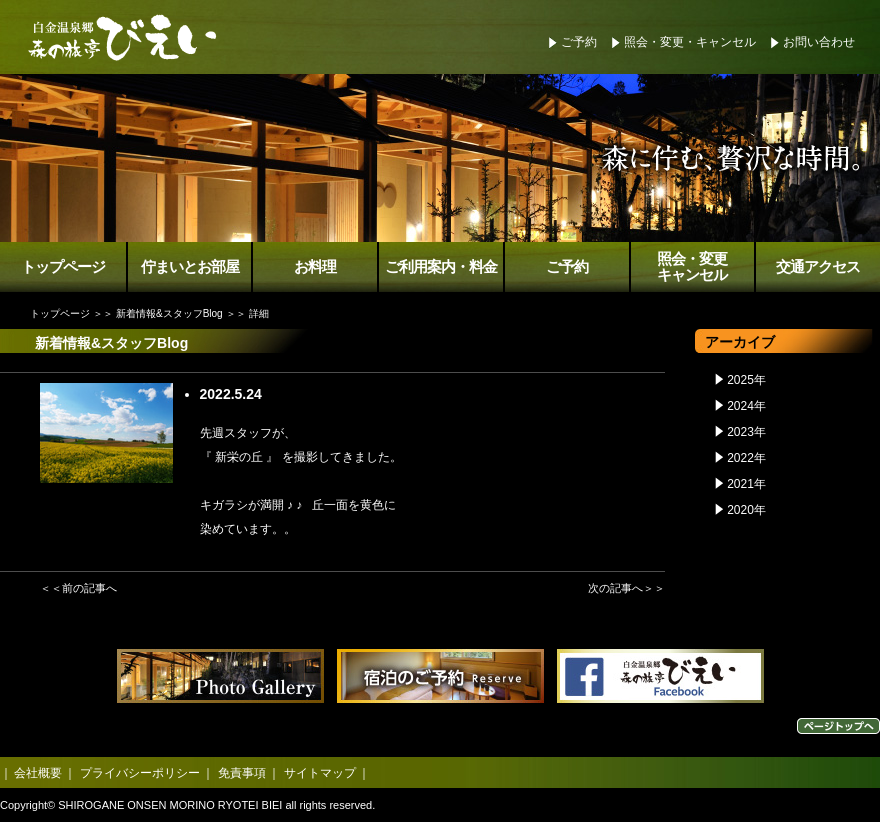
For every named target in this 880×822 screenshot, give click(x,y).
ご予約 (579, 42)
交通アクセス (818, 267)
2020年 (746, 510)
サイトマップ (320, 773)
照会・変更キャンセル (692, 267)
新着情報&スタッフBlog (169, 313)
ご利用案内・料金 (441, 267)
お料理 (315, 267)
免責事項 (242, 773)
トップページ (63, 267)
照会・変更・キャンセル (690, 42)
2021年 (746, 484)
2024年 (746, 406)
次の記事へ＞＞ (626, 588)
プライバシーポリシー (140, 773)
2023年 (746, 432)
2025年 (746, 380)
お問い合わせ (819, 42)
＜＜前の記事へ (78, 588)
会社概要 (38, 773)
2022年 (746, 458)
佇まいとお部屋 (190, 267)
